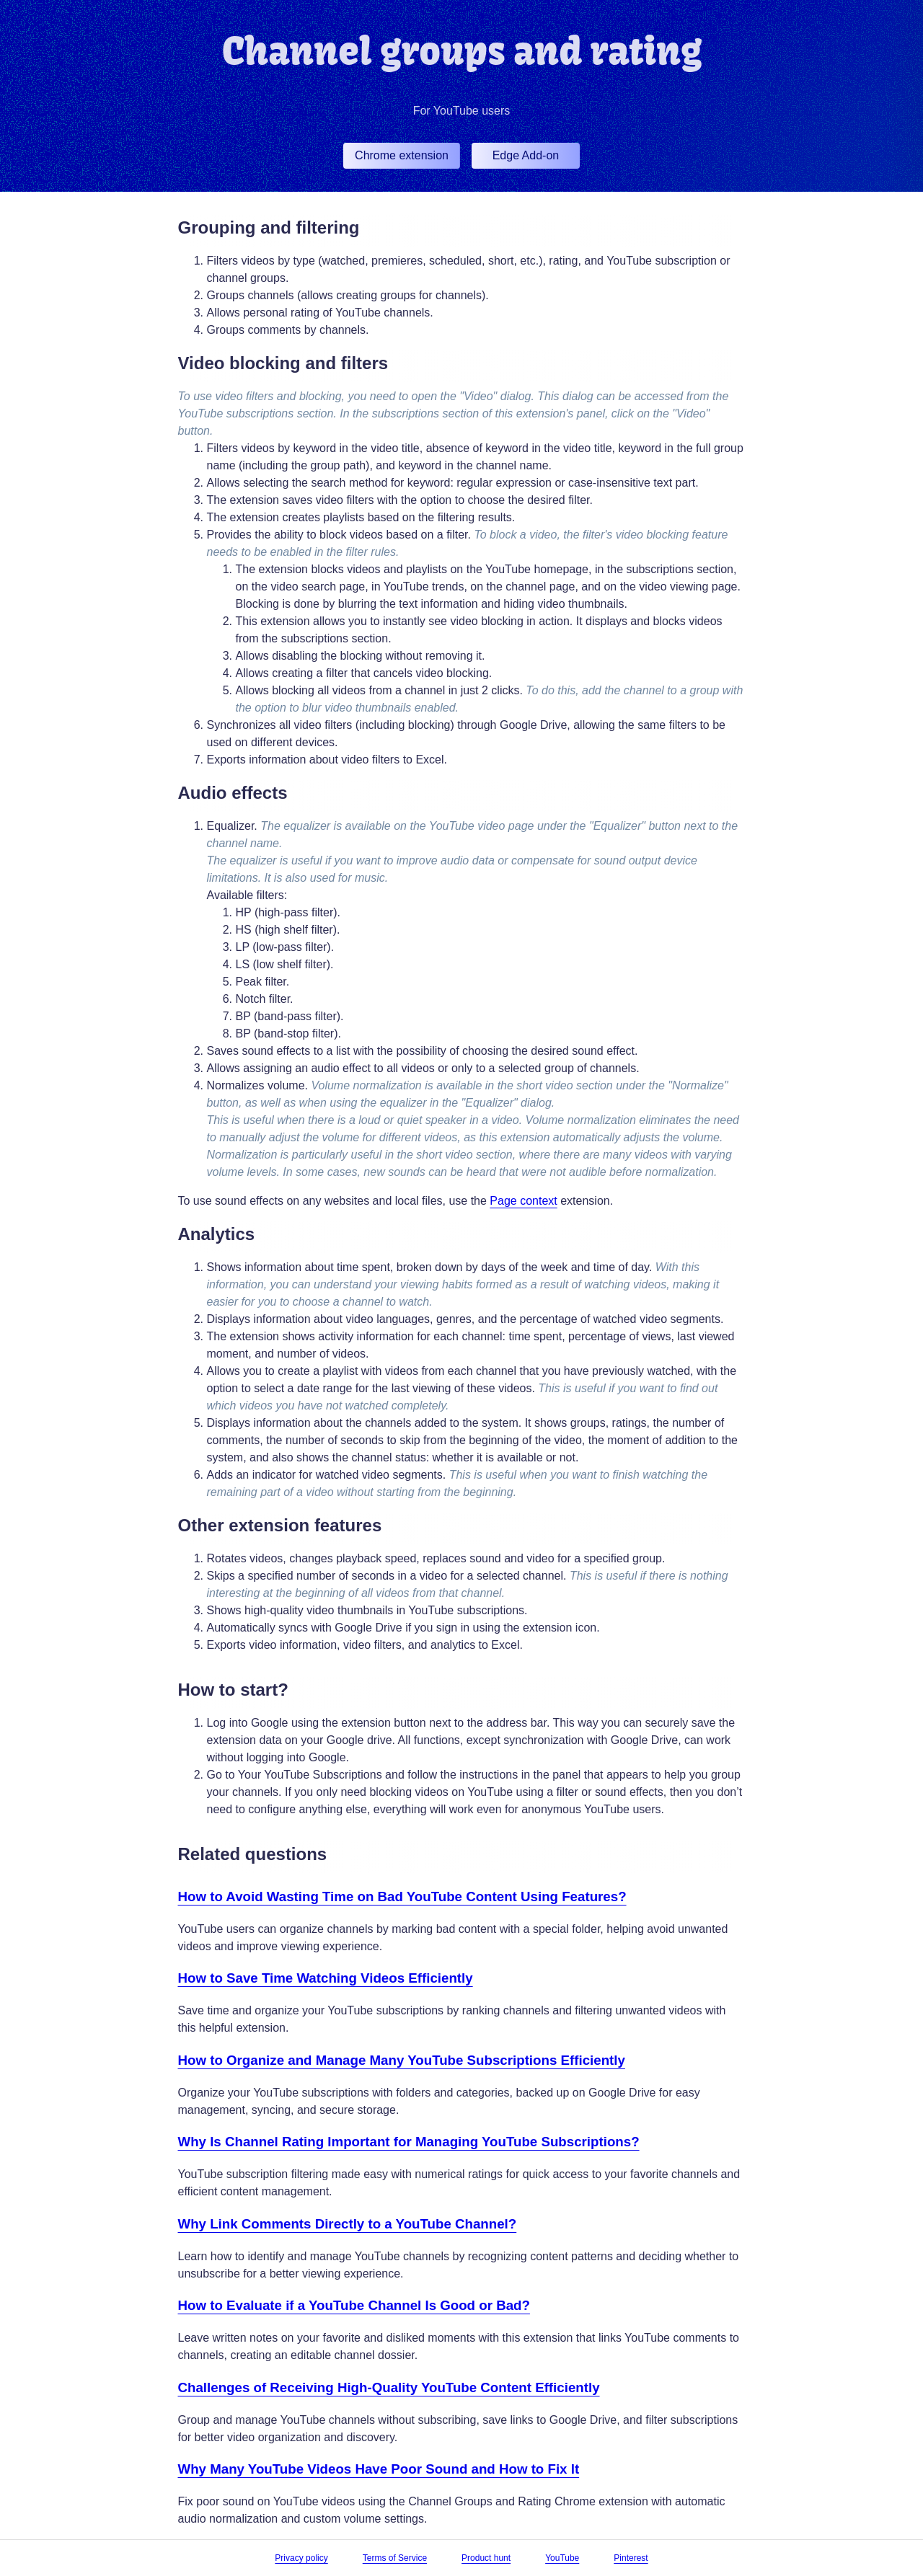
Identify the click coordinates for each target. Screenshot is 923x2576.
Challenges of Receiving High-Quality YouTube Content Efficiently (389, 2387)
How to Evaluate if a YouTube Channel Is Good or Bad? (354, 2305)
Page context (523, 1201)
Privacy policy (301, 2558)
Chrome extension (402, 155)
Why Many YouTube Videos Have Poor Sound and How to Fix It (379, 2469)
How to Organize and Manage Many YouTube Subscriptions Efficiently (401, 2060)
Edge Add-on (526, 155)
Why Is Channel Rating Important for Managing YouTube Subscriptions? (409, 2141)
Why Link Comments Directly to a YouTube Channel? (347, 2223)
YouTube (562, 2558)
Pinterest (631, 2558)
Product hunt (486, 2558)
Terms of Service (395, 2558)
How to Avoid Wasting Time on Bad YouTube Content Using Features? (402, 1896)
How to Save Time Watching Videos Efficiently (325, 1978)
